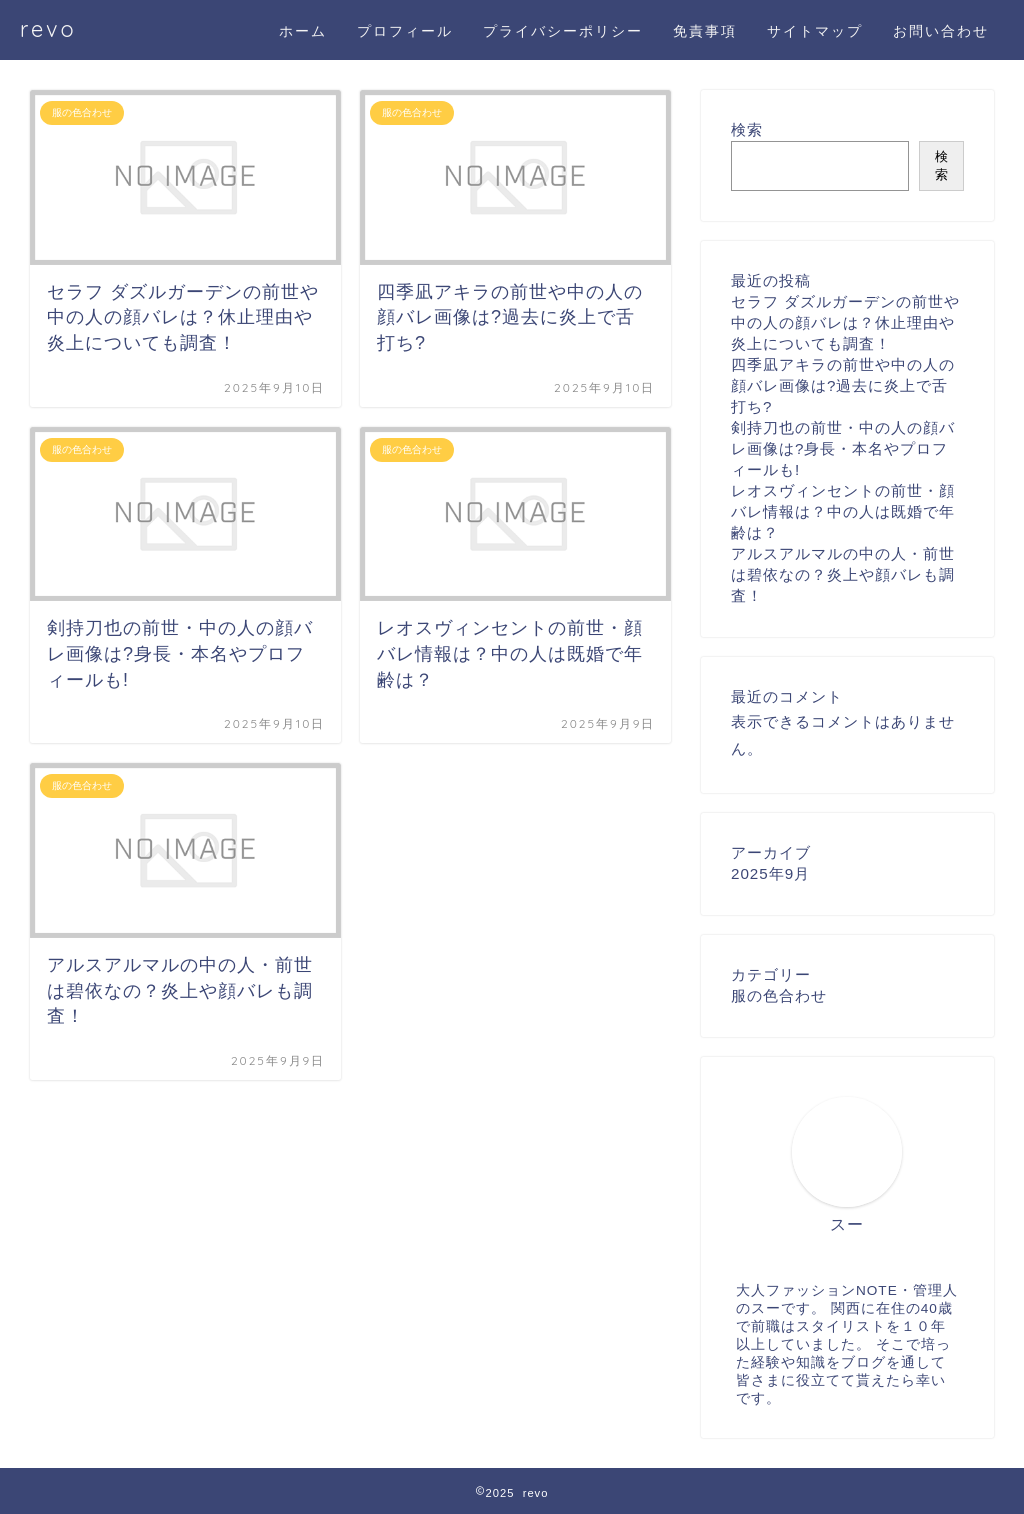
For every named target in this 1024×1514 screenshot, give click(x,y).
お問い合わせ (941, 31)
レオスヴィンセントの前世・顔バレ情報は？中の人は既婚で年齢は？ (843, 511)
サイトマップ (815, 31)
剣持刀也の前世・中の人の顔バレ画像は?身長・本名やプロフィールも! (843, 448)
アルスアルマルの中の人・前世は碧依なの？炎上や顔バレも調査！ (843, 574)
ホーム (303, 31)
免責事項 (705, 31)
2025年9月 (770, 873)
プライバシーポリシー (563, 31)
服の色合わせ (779, 995)
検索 (747, 129)
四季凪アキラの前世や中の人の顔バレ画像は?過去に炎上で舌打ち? (843, 385)
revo (48, 28)
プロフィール (405, 31)
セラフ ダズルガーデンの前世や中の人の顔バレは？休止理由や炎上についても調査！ (845, 322)
